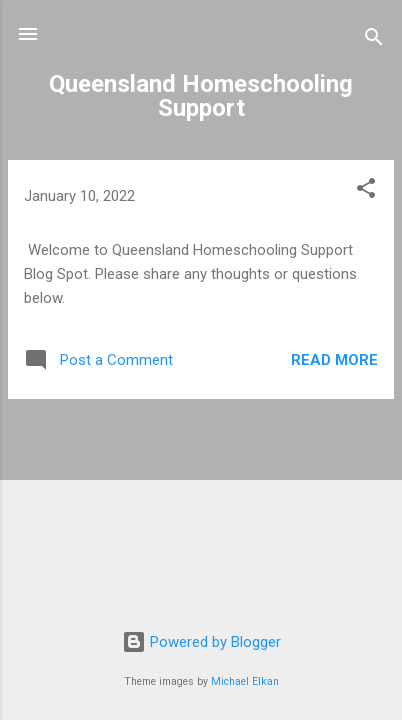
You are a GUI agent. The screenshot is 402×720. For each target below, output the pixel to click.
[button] (366, 191)
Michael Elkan (245, 681)
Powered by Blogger (201, 642)
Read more (334, 360)
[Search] (374, 40)
